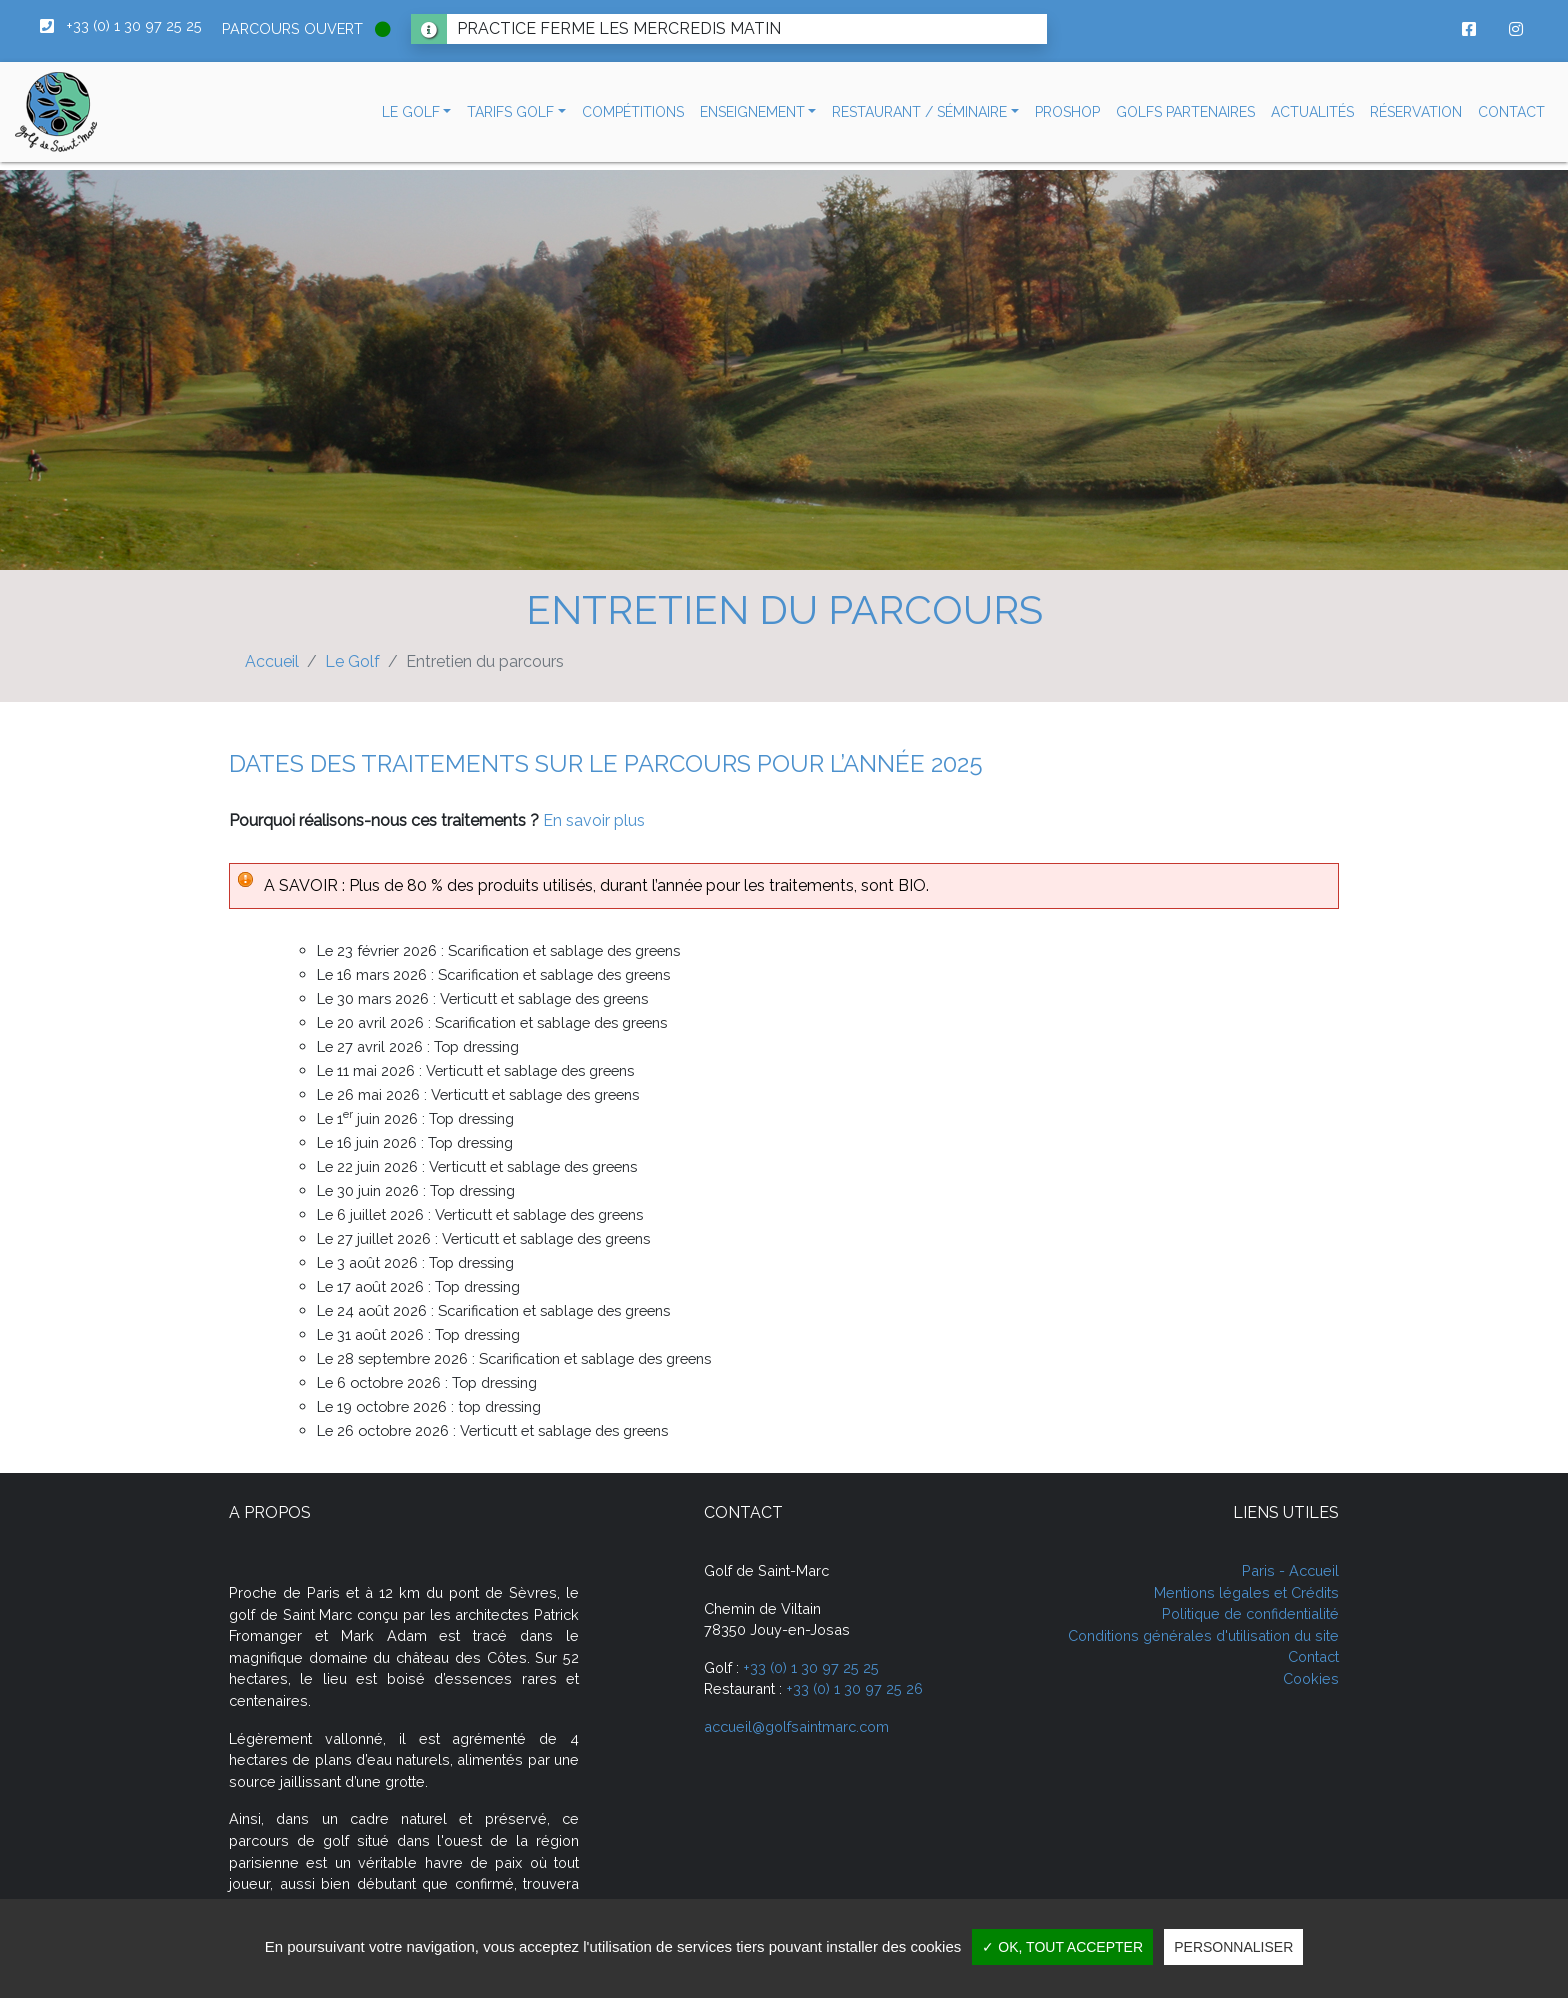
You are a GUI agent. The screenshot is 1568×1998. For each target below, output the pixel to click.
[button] (417, 112)
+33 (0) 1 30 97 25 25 (811, 1667)
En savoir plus (594, 820)
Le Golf (352, 661)
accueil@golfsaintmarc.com (796, 1726)
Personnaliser (1233, 1947)
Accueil (272, 661)
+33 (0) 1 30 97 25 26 (854, 1688)
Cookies (1311, 1678)
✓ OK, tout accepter (1062, 1947)
